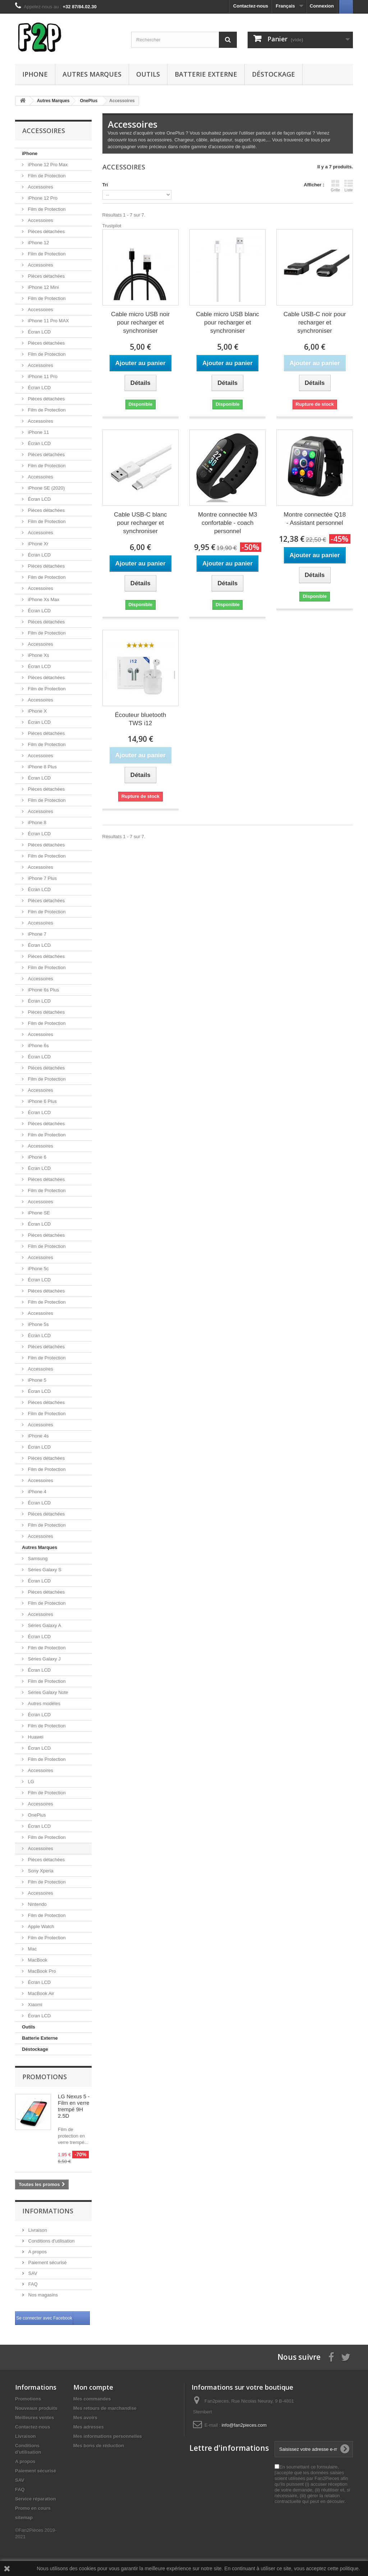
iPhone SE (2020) (46, 488)
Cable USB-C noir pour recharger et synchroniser (315, 322)
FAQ (32, 2284)
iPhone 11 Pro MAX (48, 320)
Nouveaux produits (36, 2408)
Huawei (35, 1737)
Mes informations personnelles (107, 2436)
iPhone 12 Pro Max (47, 164)
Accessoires (40, 187)
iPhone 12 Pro (42, 198)
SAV (32, 2273)
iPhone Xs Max (43, 599)
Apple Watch (40, 1926)
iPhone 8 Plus (42, 766)
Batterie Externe (206, 74)
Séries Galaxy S (44, 1569)
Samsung (37, 1558)
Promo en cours (33, 2508)
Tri (105, 184)
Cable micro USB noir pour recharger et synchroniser (140, 322)
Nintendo (37, 1904)
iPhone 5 (36, 1380)
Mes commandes (92, 2399)
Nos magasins (42, 2295)
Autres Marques (92, 74)
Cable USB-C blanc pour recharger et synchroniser (140, 523)
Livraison (37, 2230)
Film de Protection (46, 175)
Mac (32, 1949)
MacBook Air (40, 1993)
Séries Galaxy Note (47, 1692)
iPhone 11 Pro (42, 376)
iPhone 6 (36, 1157)
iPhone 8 (36, 822)
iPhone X (37, 711)
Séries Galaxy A (44, 1625)
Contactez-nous (250, 6)
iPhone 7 (36, 934)
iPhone (35, 74)
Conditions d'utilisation (51, 2241)
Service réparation (35, 2499)
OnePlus (36, 1815)
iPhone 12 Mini (43, 287)
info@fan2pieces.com (244, 2425)
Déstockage (273, 74)
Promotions (44, 2076)
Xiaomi (34, 2004)
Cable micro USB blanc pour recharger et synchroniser (227, 322)
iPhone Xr (38, 543)
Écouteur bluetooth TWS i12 (140, 719)
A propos (37, 2251)
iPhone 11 (38, 432)
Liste (348, 185)
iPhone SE (38, 1213)
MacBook (37, 1960)
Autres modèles (43, 1703)
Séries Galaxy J (44, 1659)
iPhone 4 (36, 1491)
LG (30, 1781)
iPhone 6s (38, 1045)
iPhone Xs (38, 655)
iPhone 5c (38, 1268)
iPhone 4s (38, 1436)
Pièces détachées (46, 231)
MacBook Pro (41, 1971)
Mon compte (93, 2387)
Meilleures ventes (34, 2417)
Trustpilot (111, 225)
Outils (148, 74)
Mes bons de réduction (98, 2445)
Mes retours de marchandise (105, 2408)
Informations (47, 2211)
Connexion (322, 6)
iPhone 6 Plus (42, 1101)
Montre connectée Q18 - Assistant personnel (315, 518)
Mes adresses (88, 2427)
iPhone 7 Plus (42, 878)
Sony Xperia (40, 1870)
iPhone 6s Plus (43, 989)
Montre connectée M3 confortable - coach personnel (227, 523)
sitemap (24, 2517)
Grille (335, 185)
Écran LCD (39, 332)
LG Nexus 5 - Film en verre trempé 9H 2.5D (73, 2106)
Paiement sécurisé (47, 2262)
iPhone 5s (38, 1324)
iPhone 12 (38, 242)
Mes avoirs (85, 2417)
